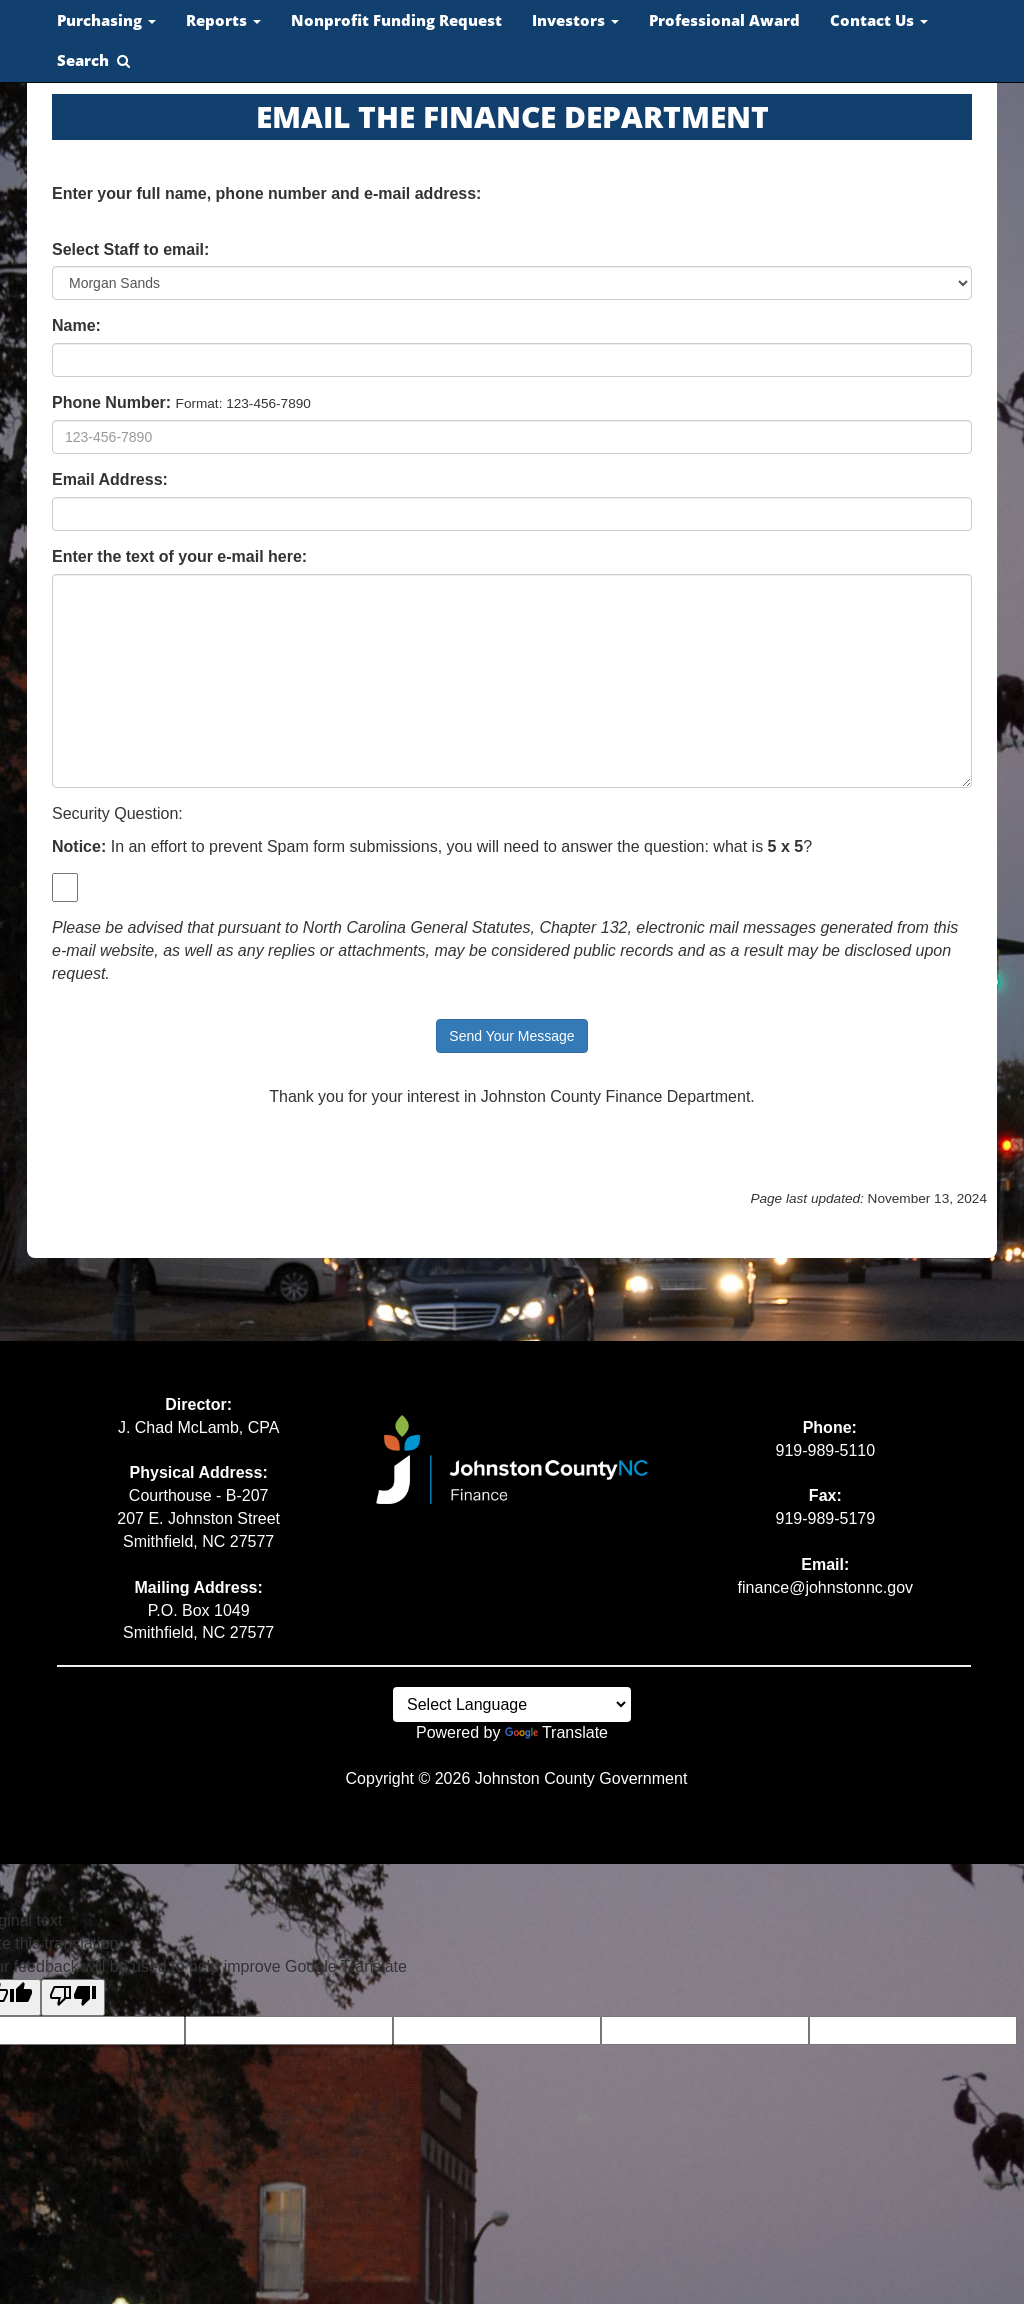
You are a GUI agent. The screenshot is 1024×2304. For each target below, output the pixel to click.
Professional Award (724, 20)
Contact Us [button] (879, 20)
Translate (556, 1732)
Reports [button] (223, 20)
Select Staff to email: (130, 249)
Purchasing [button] (106, 20)
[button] (93, 61)
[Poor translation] (73, 1997)
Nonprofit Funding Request (396, 20)
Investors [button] (575, 20)
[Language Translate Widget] (512, 1704)
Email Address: (110, 479)
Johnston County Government (581, 1778)
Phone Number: (111, 402)
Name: (76, 325)
